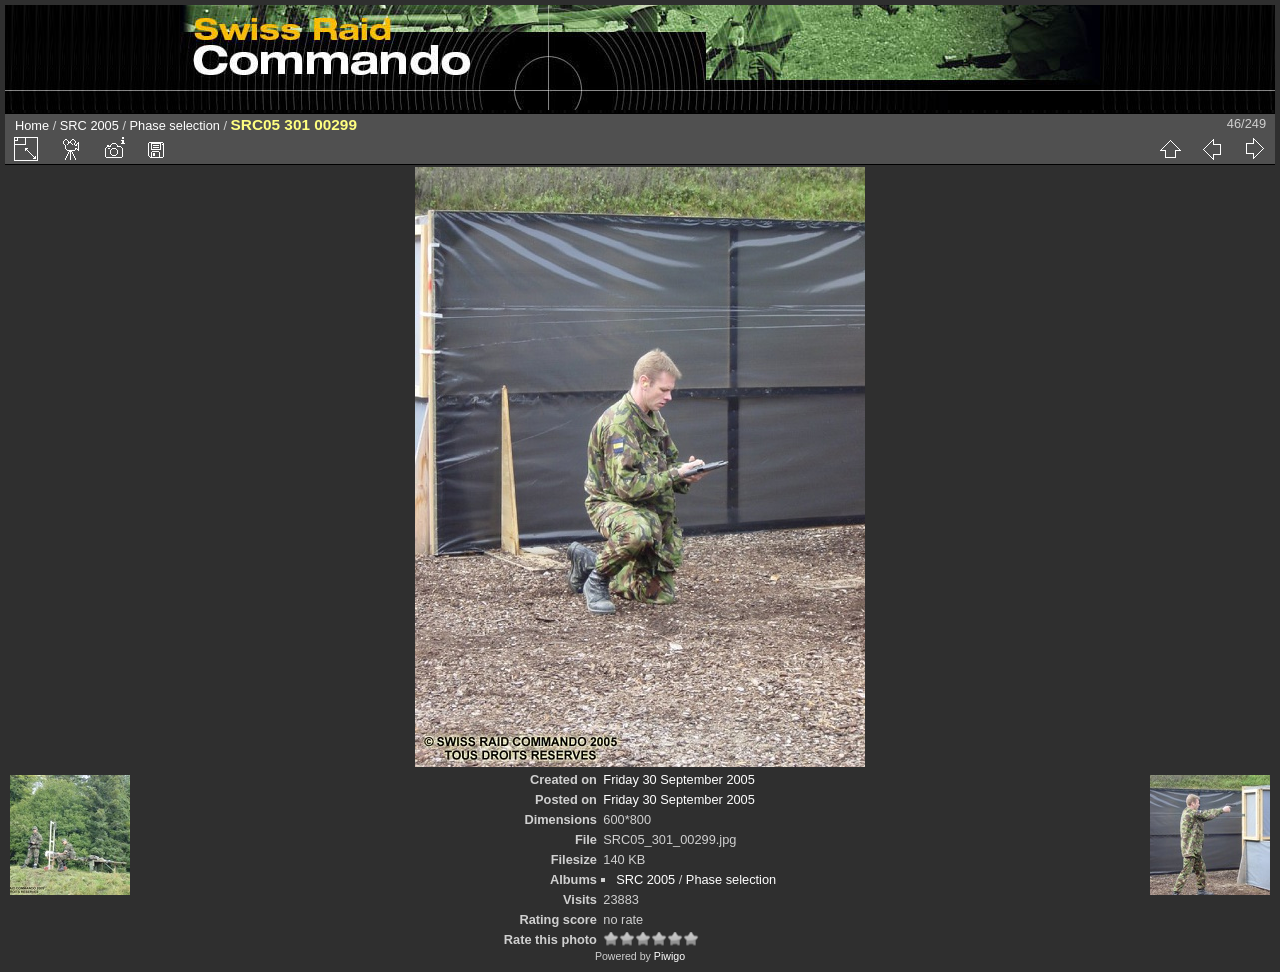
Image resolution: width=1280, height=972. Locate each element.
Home (32, 125)
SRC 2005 (89, 125)
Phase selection (175, 125)
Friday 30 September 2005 (679, 779)
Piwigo (669, 956)
